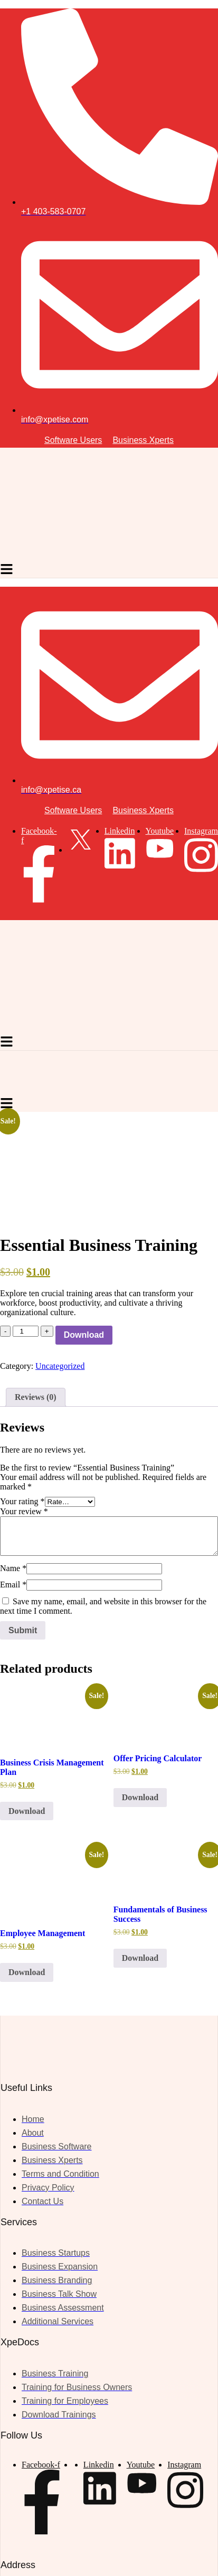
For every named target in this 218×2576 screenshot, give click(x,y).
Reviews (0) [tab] (35, 1397)
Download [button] (26, 1811)
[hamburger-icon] (6, 570)
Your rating (22, 1501)
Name (13, 1568)
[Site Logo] (98, 557)
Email (13, 1584)
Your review (24, 1511)
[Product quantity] (25, 1331)
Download (84, 1334)
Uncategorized (59, 1365)
